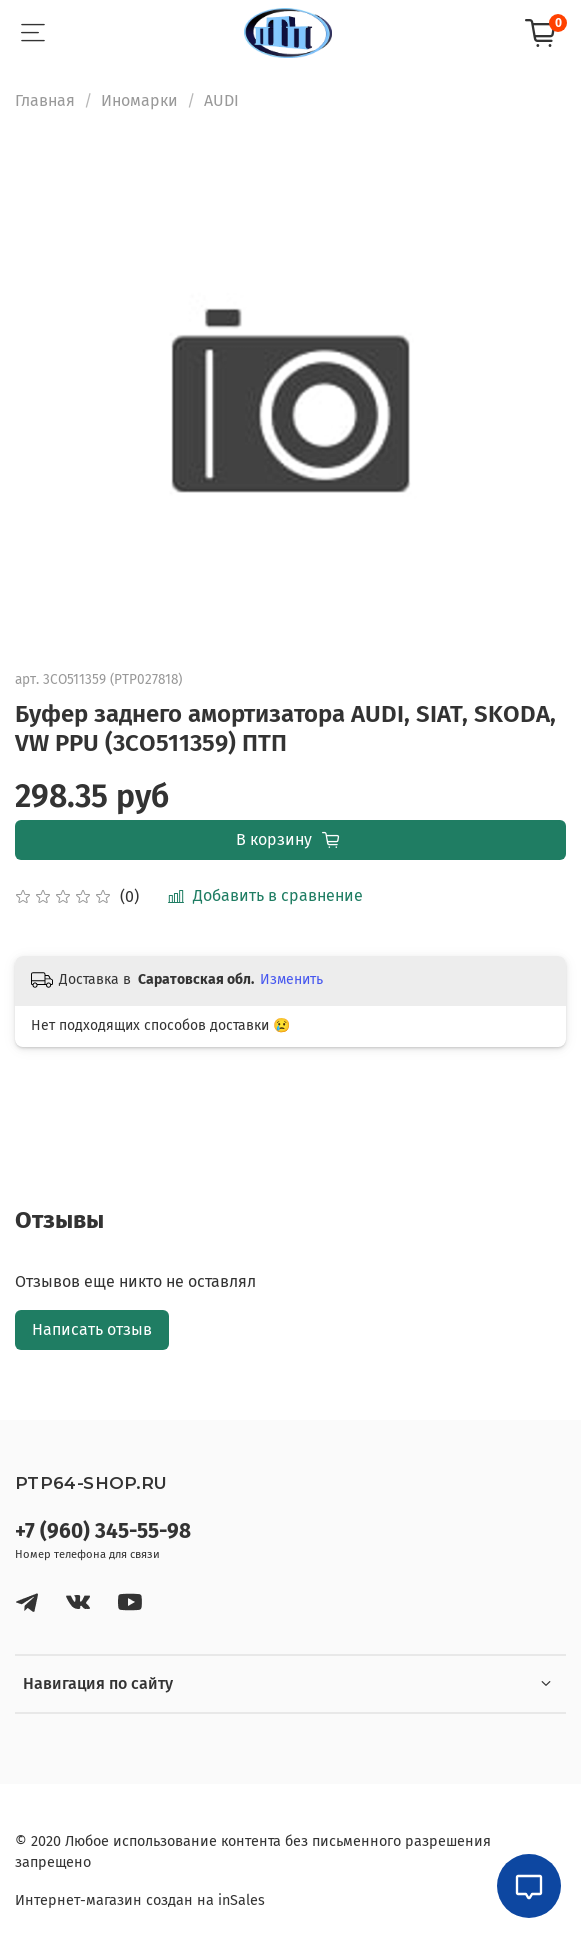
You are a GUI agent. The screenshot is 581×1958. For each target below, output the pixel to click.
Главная (45, 100)
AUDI (221, 100)
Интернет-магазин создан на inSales (140, 1900)
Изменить (291, 979)
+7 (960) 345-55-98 (103, 1531)
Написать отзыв (92, 1329)
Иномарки (139, 100)
